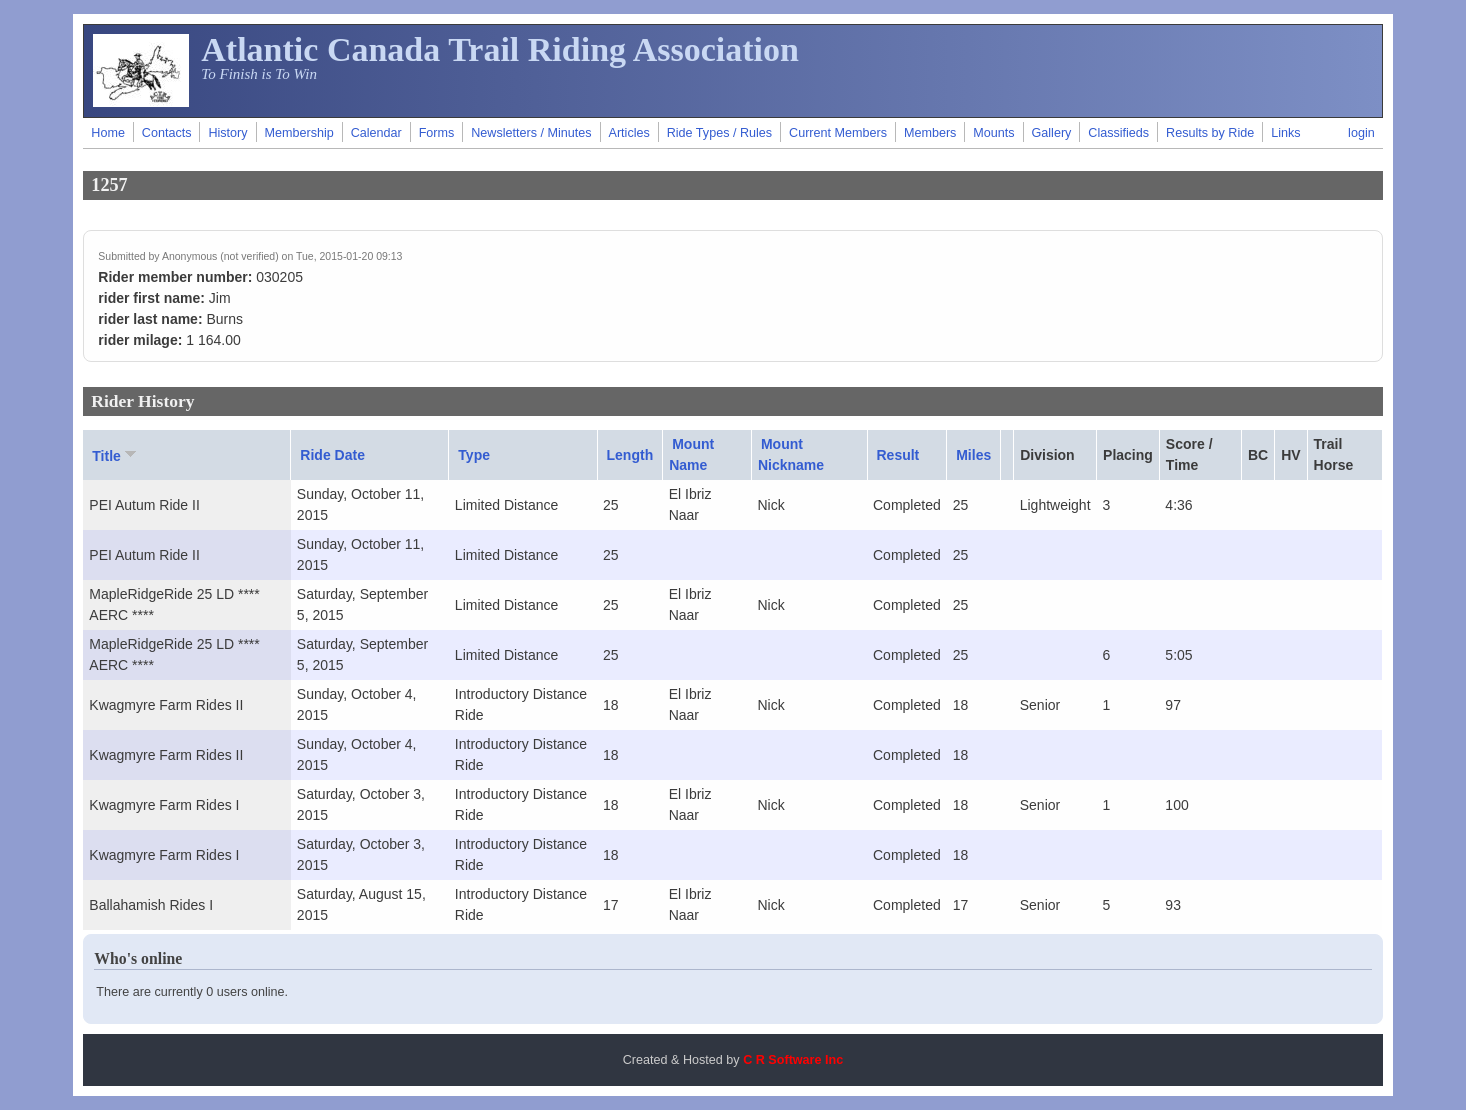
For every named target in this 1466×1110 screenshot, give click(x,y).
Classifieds (1118, 133)
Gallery (1052, 133)
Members (930, 133)
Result (898, 455)
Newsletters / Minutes (531, 133)
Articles (629, 133)
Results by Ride (1210, 133)
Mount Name (691, 454)
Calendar (376, 133)
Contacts (167, 133)
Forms (437, 133)
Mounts (993, 133)
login (1361, 133)
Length (630, 455)
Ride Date (332, 455)
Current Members (838, 133)
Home (108, 133)
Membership (298, 133)
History (227, 133)
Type (474, 455)
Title (116, 455)
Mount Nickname (791, 454)
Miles (973, 455)
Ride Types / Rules (719, 133)
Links (1285, 133)
